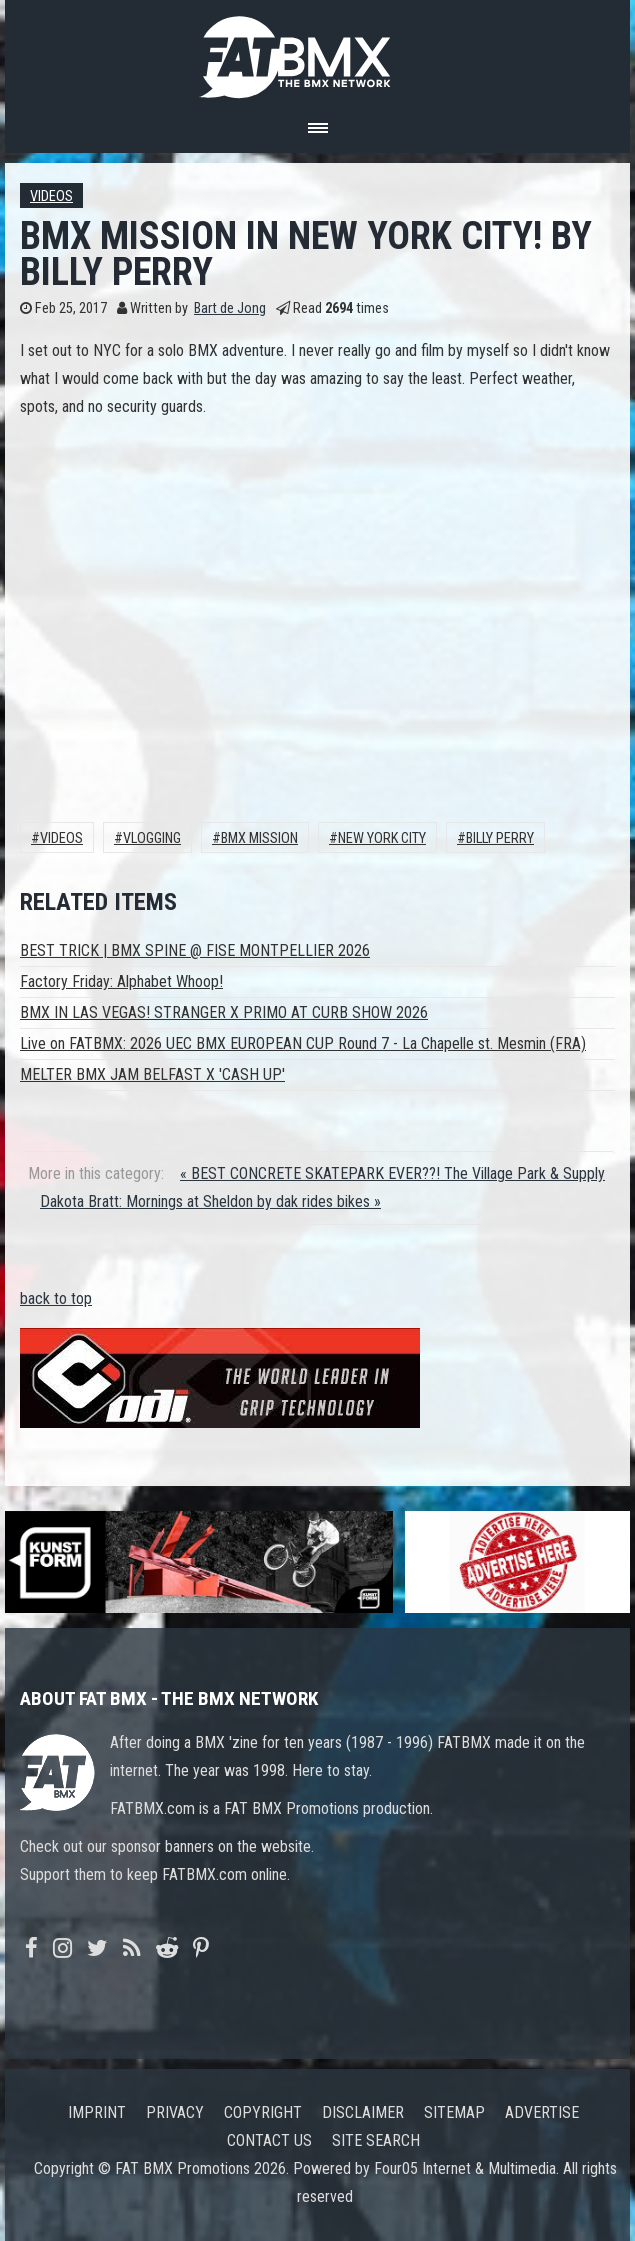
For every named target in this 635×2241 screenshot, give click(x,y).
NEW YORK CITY (382, 838)
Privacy (175, 2112)
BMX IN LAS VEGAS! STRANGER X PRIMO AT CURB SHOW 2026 (224, 1012)
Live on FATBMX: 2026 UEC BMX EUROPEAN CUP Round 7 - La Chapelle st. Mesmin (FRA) (303, 1043)
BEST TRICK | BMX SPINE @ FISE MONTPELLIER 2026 (195, 950)
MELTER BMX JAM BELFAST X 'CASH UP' (152, 1074)
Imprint (97, 2112)
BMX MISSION (259, 838)
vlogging (152, 838)
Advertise (542, 2112)
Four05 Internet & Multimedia (465, 2168)
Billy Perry (500, 838)
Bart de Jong (230, 308)
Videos (51, 196)
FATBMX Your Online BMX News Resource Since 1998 (318, 51)
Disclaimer (363, 2112)
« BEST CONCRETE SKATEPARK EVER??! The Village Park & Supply (392, 1173)
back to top (56, 1298)
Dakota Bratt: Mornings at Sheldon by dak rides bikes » (210, 1201)
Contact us (269, 2140)
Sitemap (454, 2112)
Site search (376, 2140)
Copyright (263, 2112)
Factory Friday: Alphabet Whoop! (121, 981)
